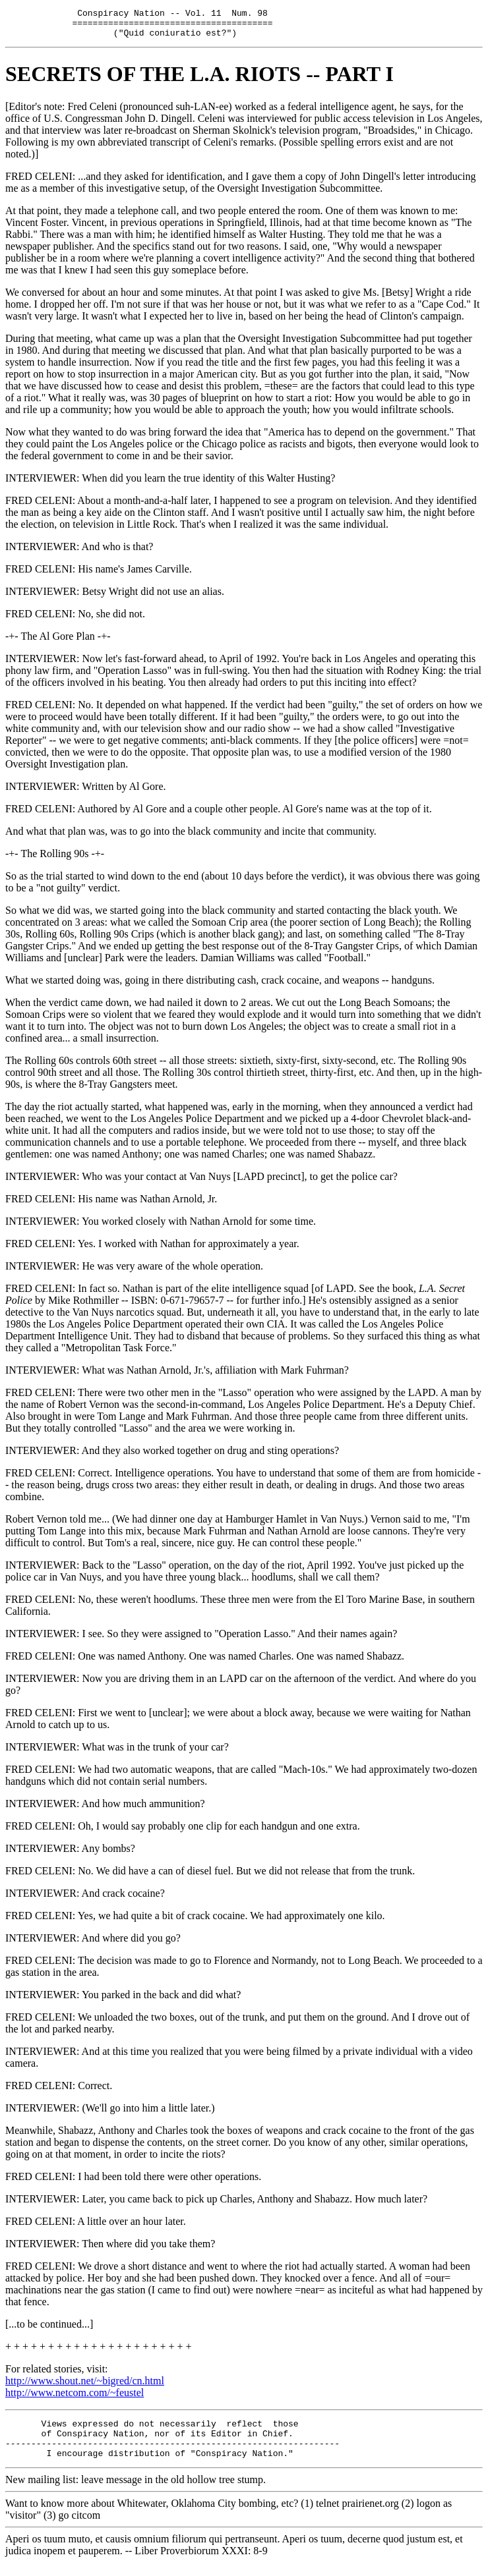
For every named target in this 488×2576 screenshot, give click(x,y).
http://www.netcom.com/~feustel (74, 2398)
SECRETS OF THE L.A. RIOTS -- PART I (199, 80)
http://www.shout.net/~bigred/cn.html (84, 2386)
